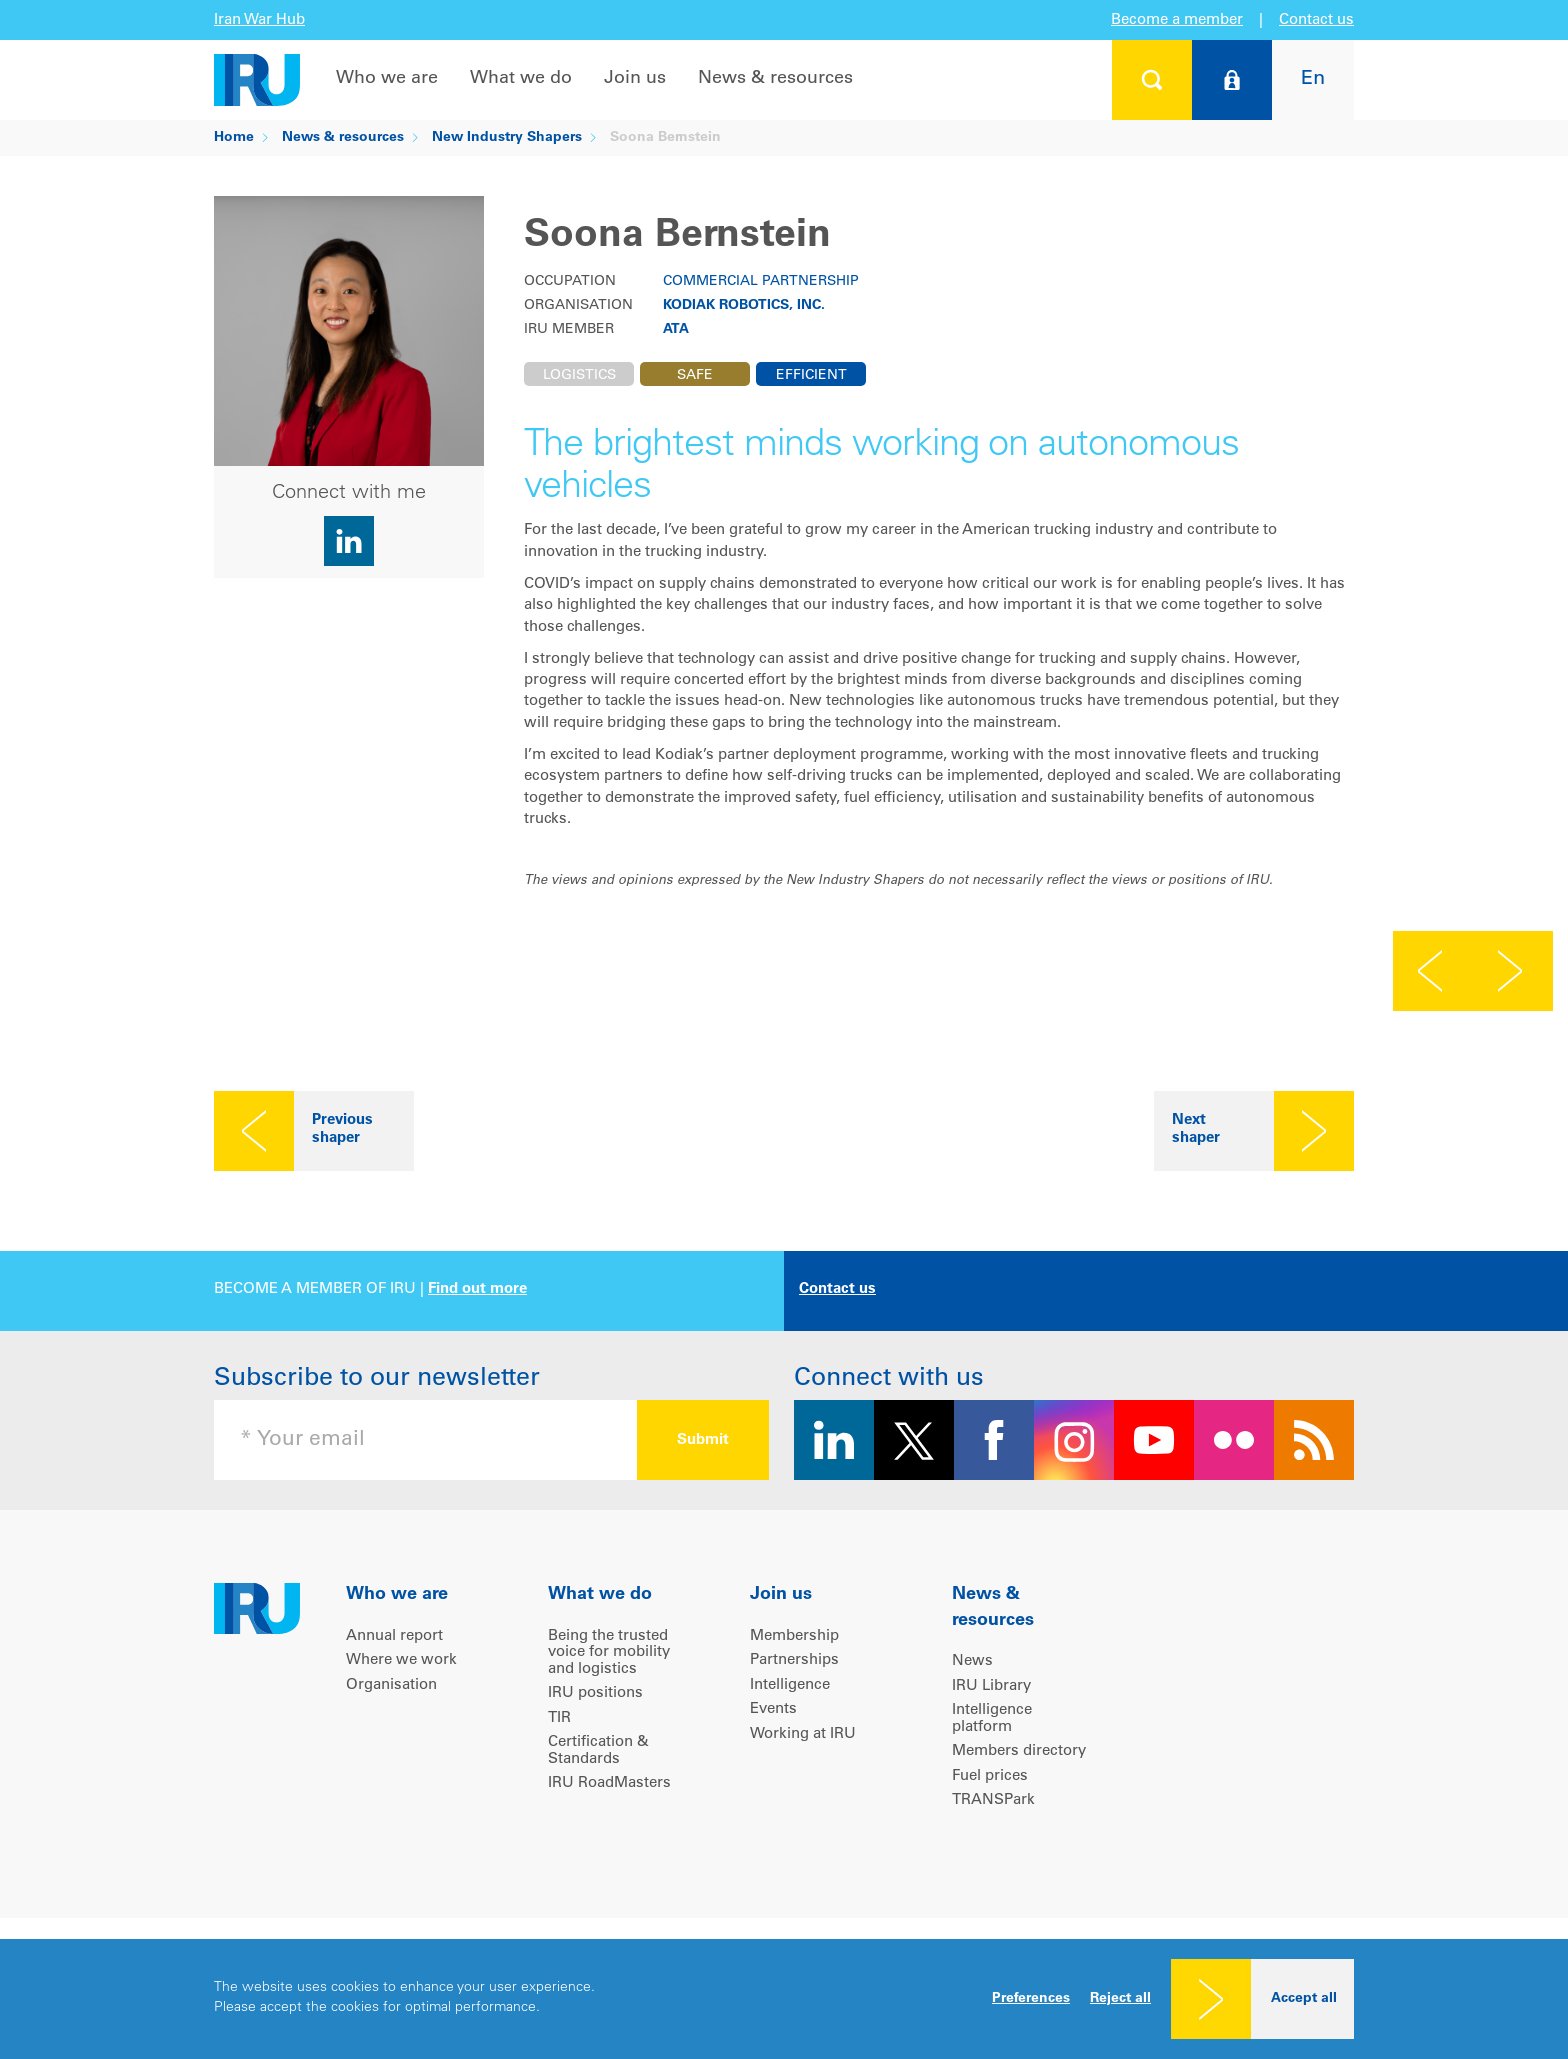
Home (234, 138)
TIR (559, 1718)
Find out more (477, 1289)
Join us (635, 79)
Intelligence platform (992, 1719)
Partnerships (794, 1660)
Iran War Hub (259, 20)
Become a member (1177, 20)
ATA (676, 330)
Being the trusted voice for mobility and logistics (609, 1653)
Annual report (394, 1636)
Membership (794, 1636)
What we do (521, 79)
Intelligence (790, 1685)
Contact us (1316, 20)
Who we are (387, 79)
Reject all (1120, 1999)
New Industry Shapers (507, 138)
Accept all (1304, 1999)
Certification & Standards (598, 1751)
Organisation (391, 1685)
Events (773, 1709)
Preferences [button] (1031, 1999)
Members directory (1019, 1751)
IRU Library (991, 1686)
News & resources (775, 79)
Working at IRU (803, 1734)
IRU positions (595, 1693)
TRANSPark (993, 1800)
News (972, 1661)
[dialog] (784, 1999)
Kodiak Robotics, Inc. (744, 306)
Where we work (401, 1660)
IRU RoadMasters (609, 1783)
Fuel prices (990, 1776)
